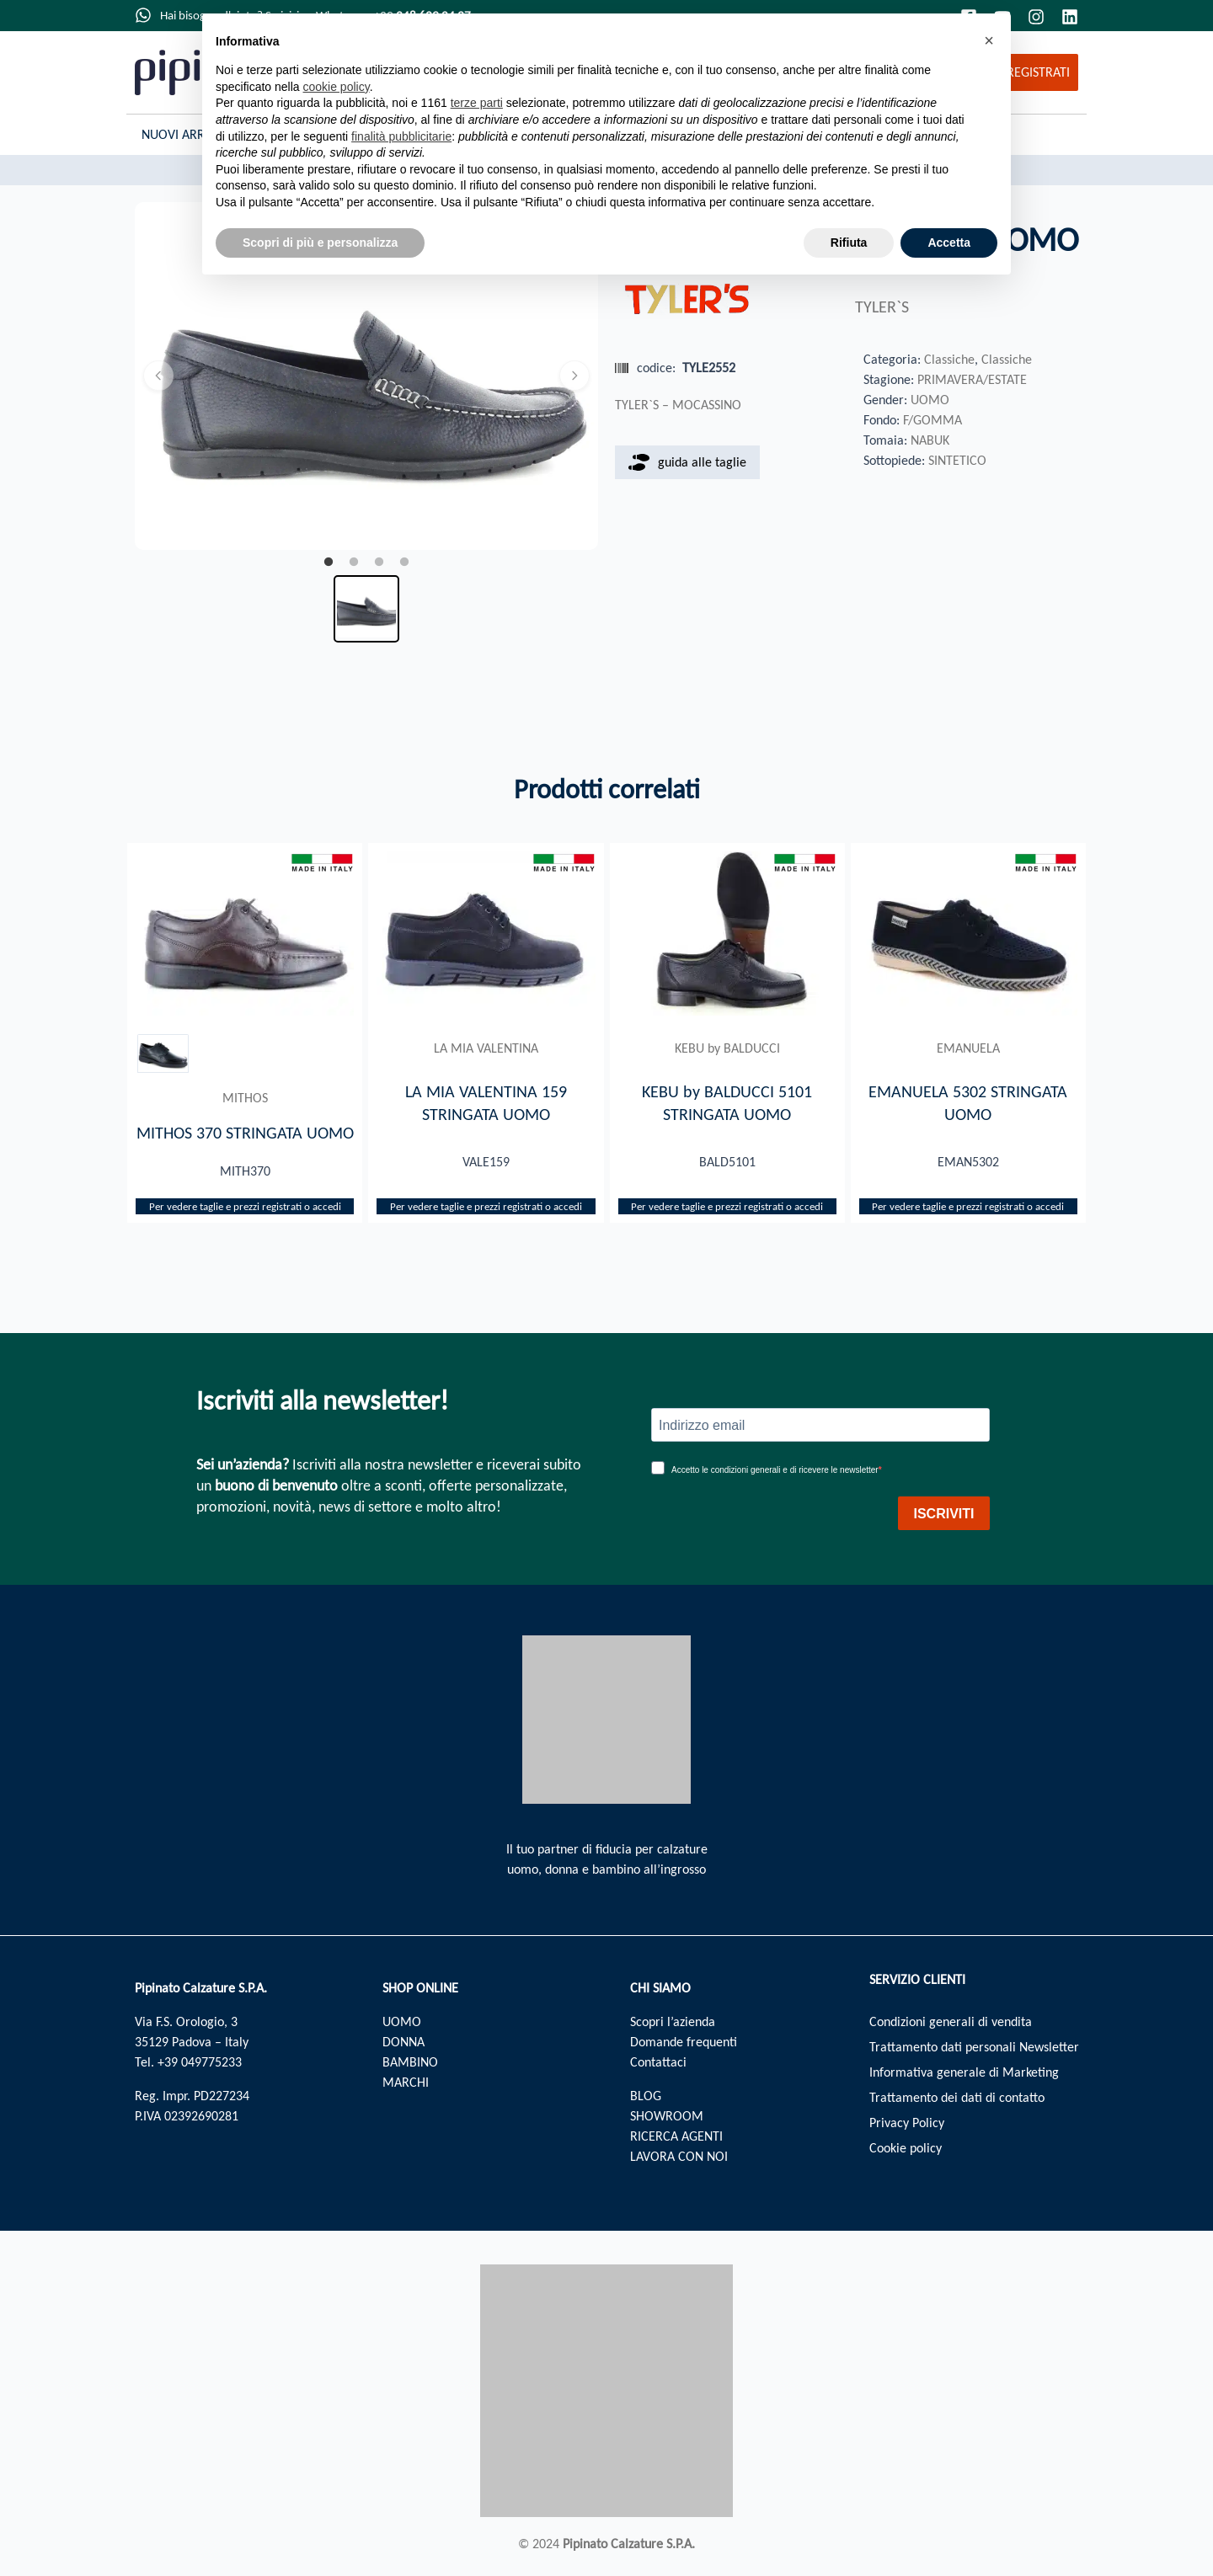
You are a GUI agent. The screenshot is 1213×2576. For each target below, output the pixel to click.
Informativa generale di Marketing (964, 2072)
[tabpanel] (366, 376)
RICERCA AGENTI (676, 2136)
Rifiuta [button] (849, 242)
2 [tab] (353, 562)
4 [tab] (404, 562)
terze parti (477, 102)
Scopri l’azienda (672, 2021)
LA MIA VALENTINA (486, 1048)
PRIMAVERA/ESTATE (972, 379)
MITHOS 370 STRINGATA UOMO (245, 1133)
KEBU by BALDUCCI (727, 1048)
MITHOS (245, 1098)
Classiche (949, 359)
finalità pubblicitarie (401, 136)
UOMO (930, 400)
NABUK (930, 440)
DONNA (403, 2042)
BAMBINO (410, 2062)
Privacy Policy (906, 2123)
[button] (988, 40)
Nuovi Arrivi (180, 134)
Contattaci (658, 2062)
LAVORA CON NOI (679, 2156)
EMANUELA (968, 1048)
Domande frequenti (683, 2042)
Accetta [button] (948, 242)
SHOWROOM (666, 2116)
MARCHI (405, 2082)
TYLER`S (882, 306)
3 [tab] (379, 562)
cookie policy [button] (336, 86)
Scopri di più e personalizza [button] (320, 242)
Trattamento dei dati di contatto (957, 2097)
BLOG (645, 2096)
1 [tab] (328, 562)
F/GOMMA (932, 420)
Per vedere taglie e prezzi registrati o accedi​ (245, 1206)
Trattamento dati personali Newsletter (974, 2047)
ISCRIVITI (943, 1514)
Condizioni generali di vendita (950, 2021)
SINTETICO (957, 460)
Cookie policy (905, 2148)
